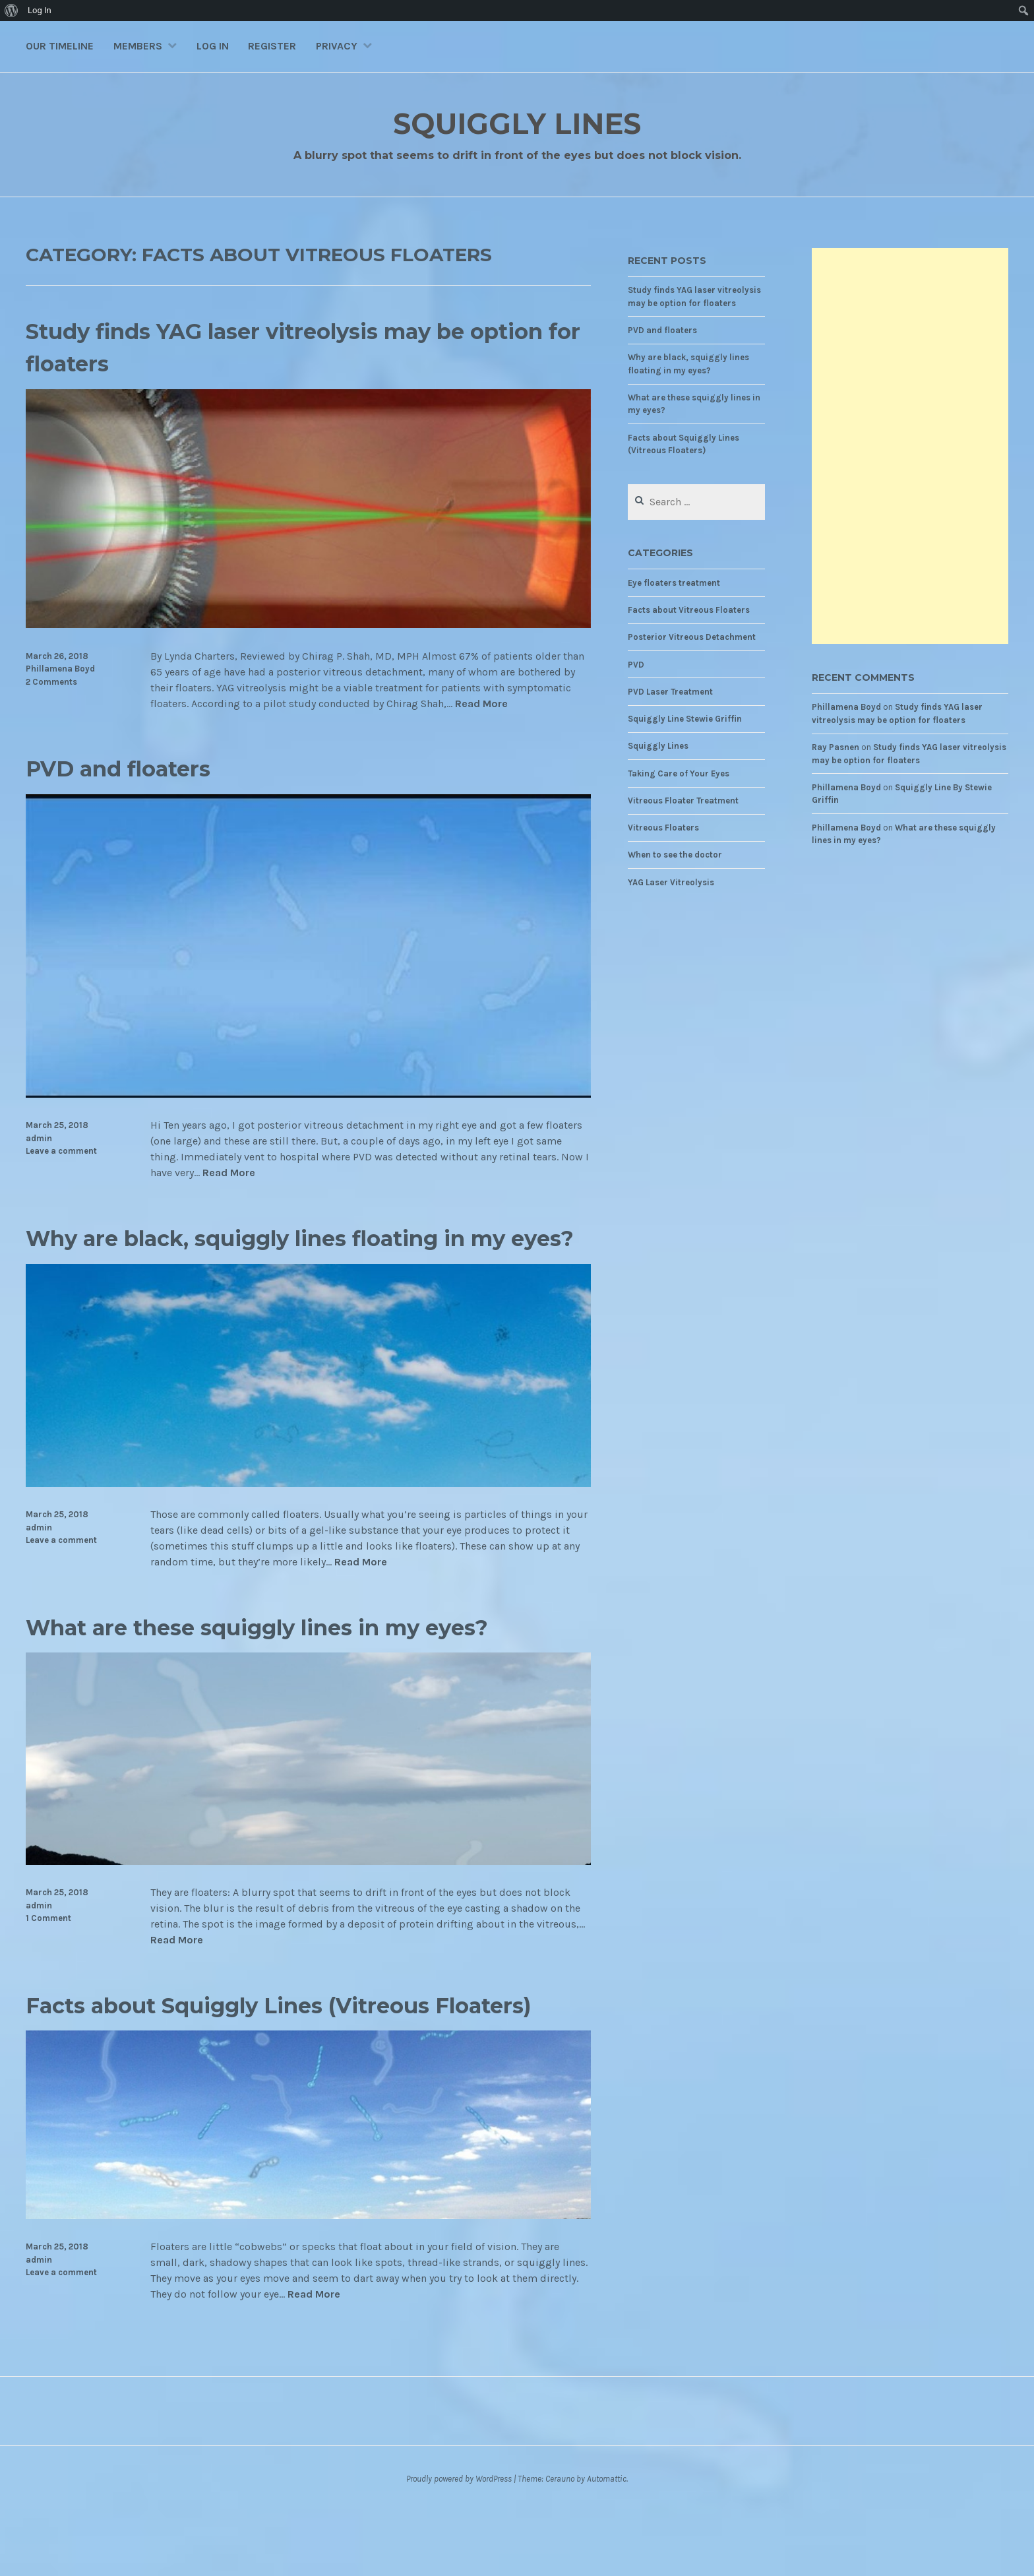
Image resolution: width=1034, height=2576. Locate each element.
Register (272, 46)
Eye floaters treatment (674, 583)
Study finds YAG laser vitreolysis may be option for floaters (289, 346)
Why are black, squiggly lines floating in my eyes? (289, 1253)
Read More (481, 704)
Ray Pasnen (835, 747)
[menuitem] (11, 10)
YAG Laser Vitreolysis (671, 882)
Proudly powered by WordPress (459, 2543)
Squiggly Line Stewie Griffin (685, 719)
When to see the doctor (675, 855)
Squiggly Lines (517, 122)
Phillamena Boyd (60, 669)
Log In (213, 46)
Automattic (606, 2543)
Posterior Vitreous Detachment (692, 637)
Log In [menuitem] (39, 10)
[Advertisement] (910, 446)
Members (137, 46)
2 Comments (51, 682)
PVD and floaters (135, 767)
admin (39, 1138)
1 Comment (48, 1951)
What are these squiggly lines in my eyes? (304, 1658)
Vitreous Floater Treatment (683, 800)
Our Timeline (60, 46)
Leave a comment (61, 1151)
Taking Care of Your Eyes (678, 773)
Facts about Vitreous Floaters (689, 610)
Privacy (336, 46)
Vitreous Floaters (663, 827)
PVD (636, 665)
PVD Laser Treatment (670, 692)
